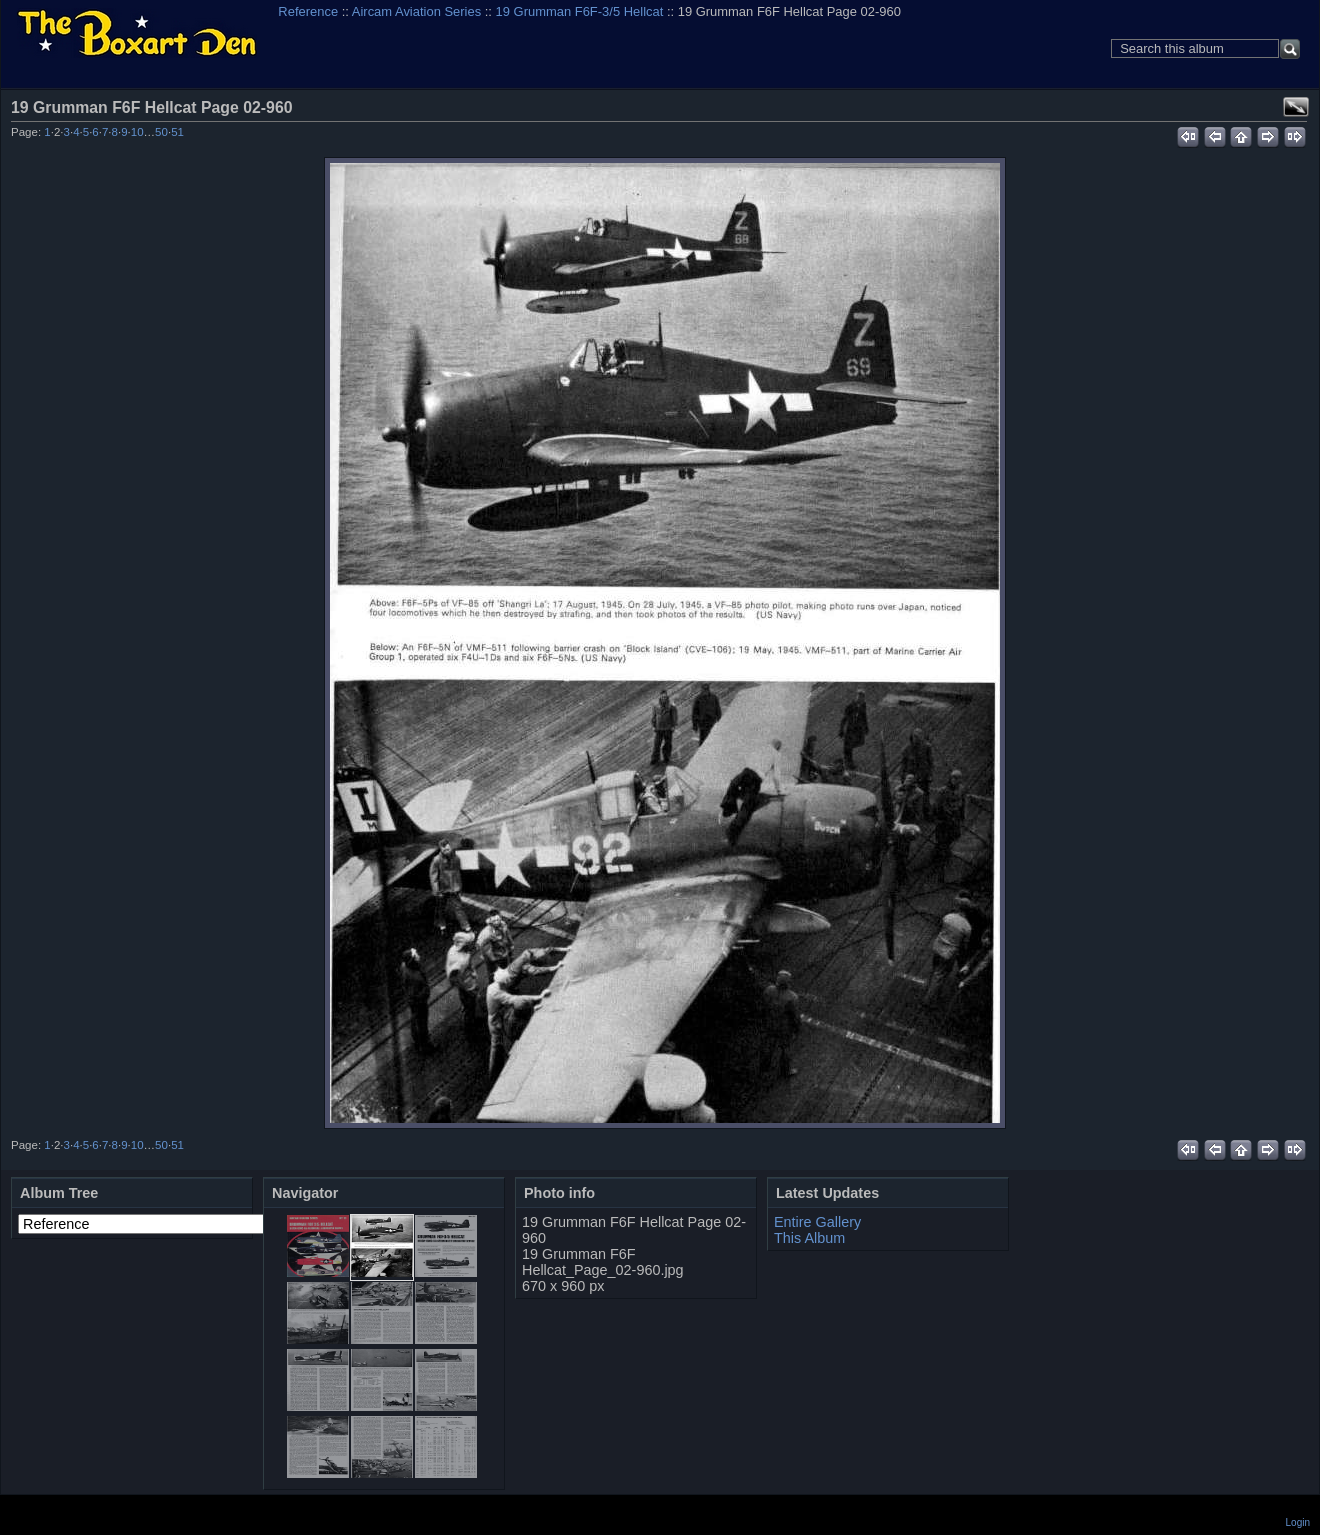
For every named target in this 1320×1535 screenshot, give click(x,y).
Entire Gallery (817, 1222)
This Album (809, 1238)
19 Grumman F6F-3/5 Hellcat (580, 11)
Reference (308, 11)
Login (1298, 1522)
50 (161, 132)
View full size (1296, 107)
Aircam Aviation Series (416, 11)
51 (177, 132)
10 (137, 132)
